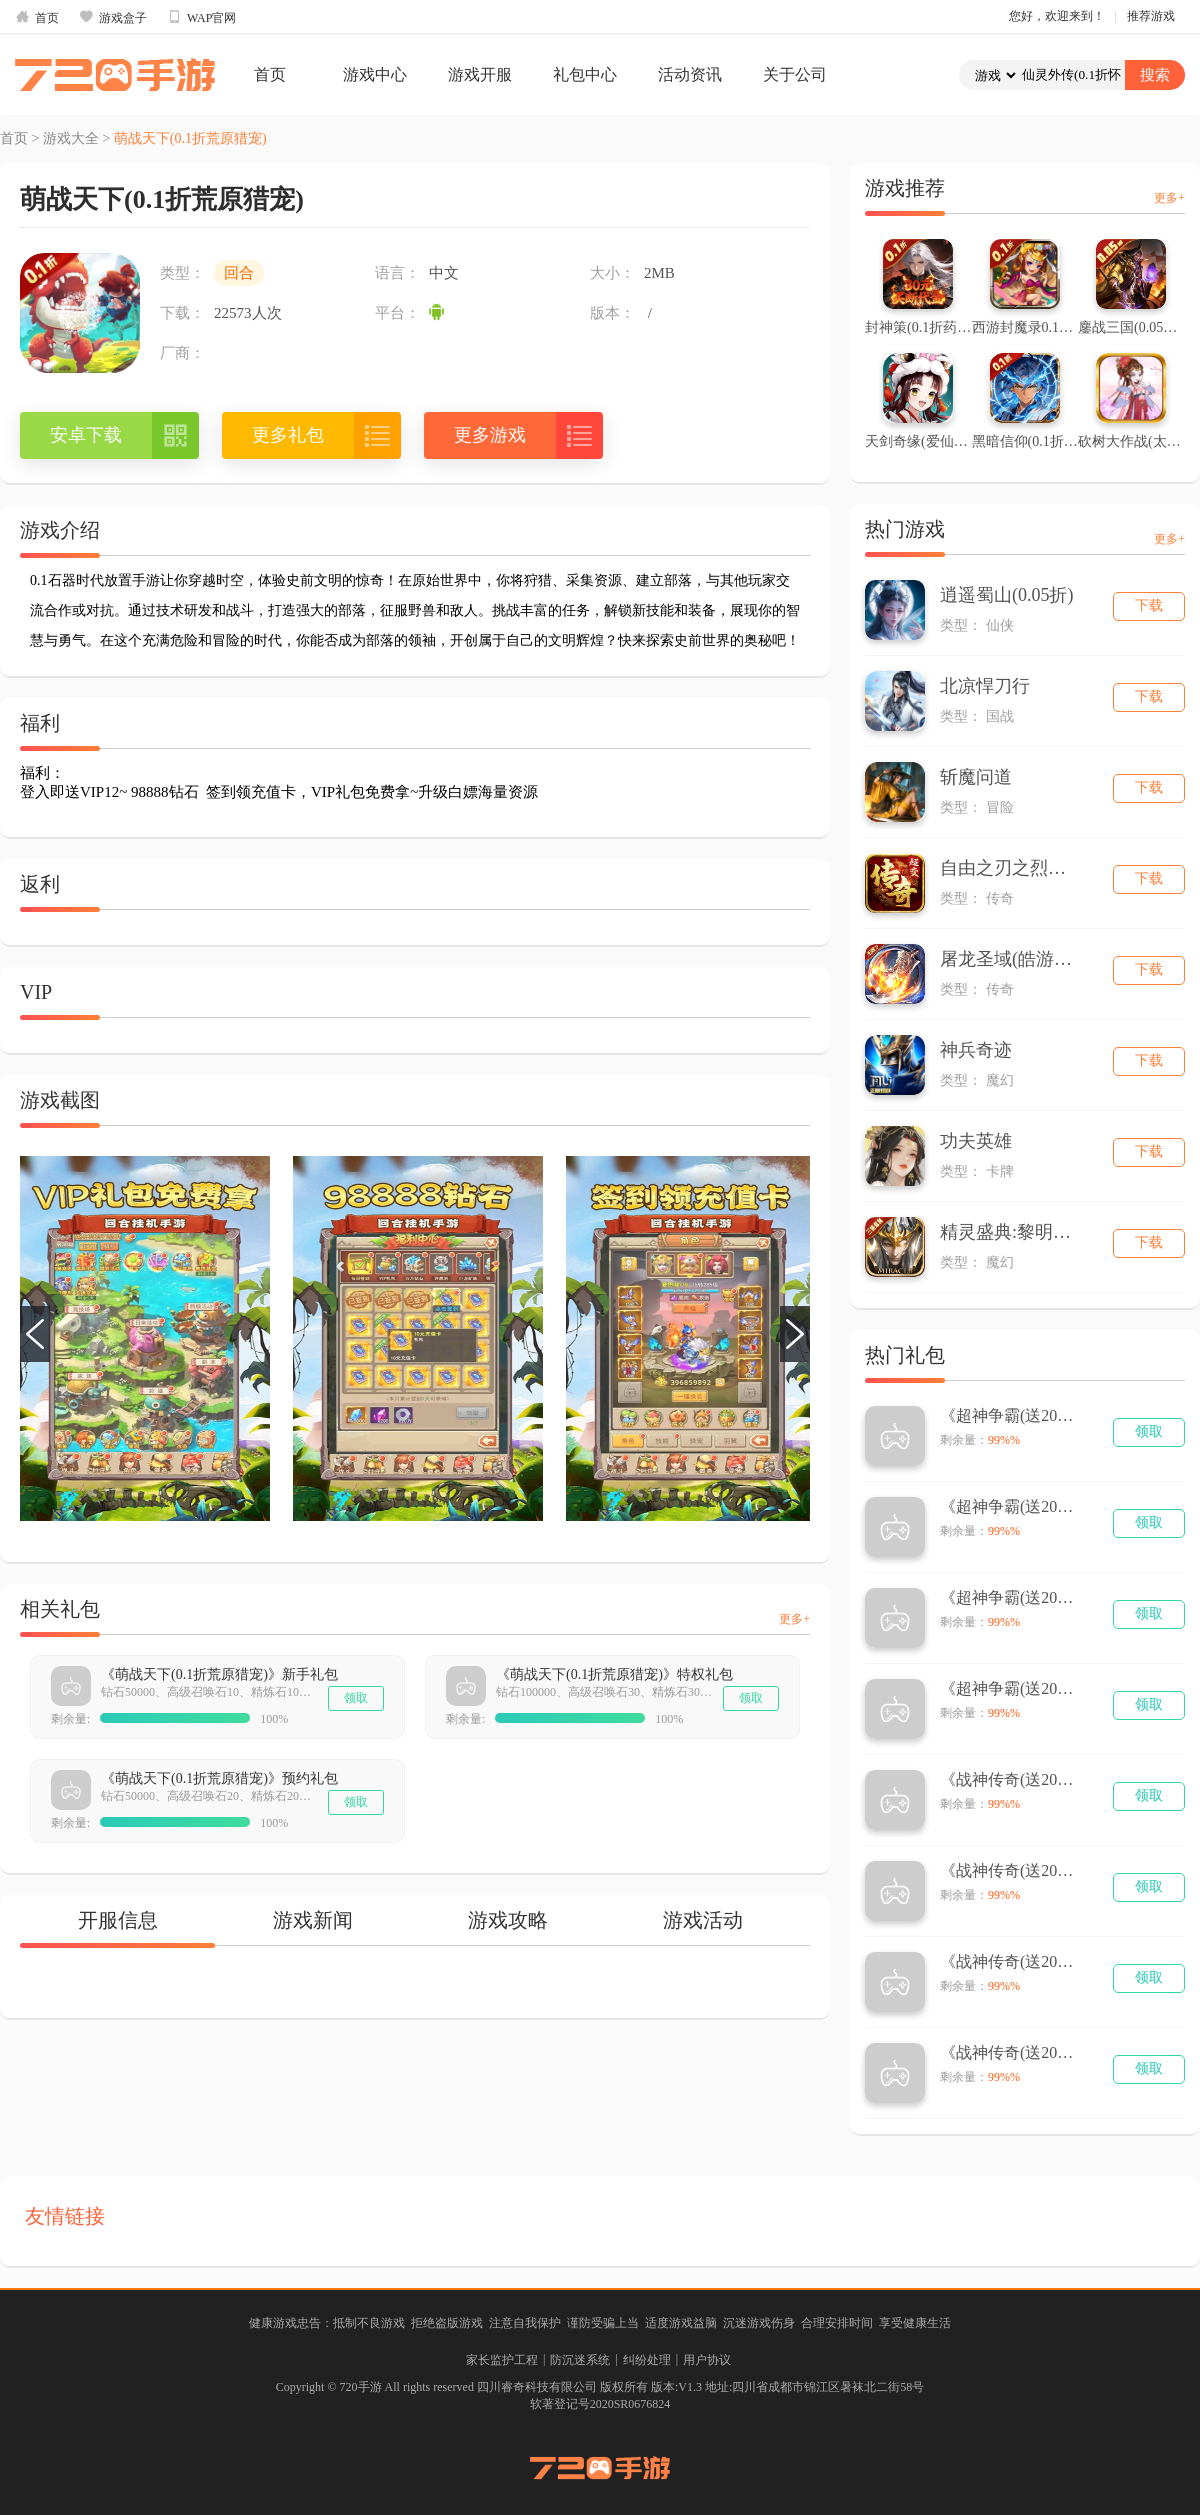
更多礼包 (288, 435)
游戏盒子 (113, 17)
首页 (37, 17)
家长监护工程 (502, 2360)
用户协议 (707, 2360)
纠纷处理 (647, 2360)
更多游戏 (490, 435)
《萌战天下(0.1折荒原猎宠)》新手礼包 (219, 1674)
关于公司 (795, 74)
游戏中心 (375, 74)
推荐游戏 (1151, 16)
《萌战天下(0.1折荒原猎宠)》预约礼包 (219, 1778)
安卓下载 (86, 435)
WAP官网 (201, 17)
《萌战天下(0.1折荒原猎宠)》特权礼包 (614, 1674)
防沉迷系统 (580, 2360)
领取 (356, 1698)
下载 (1149, 605)
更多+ (794, 1619)
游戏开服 (480, 74)
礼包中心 (585, 74)
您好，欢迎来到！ (1057, 16)
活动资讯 (690, 74)
